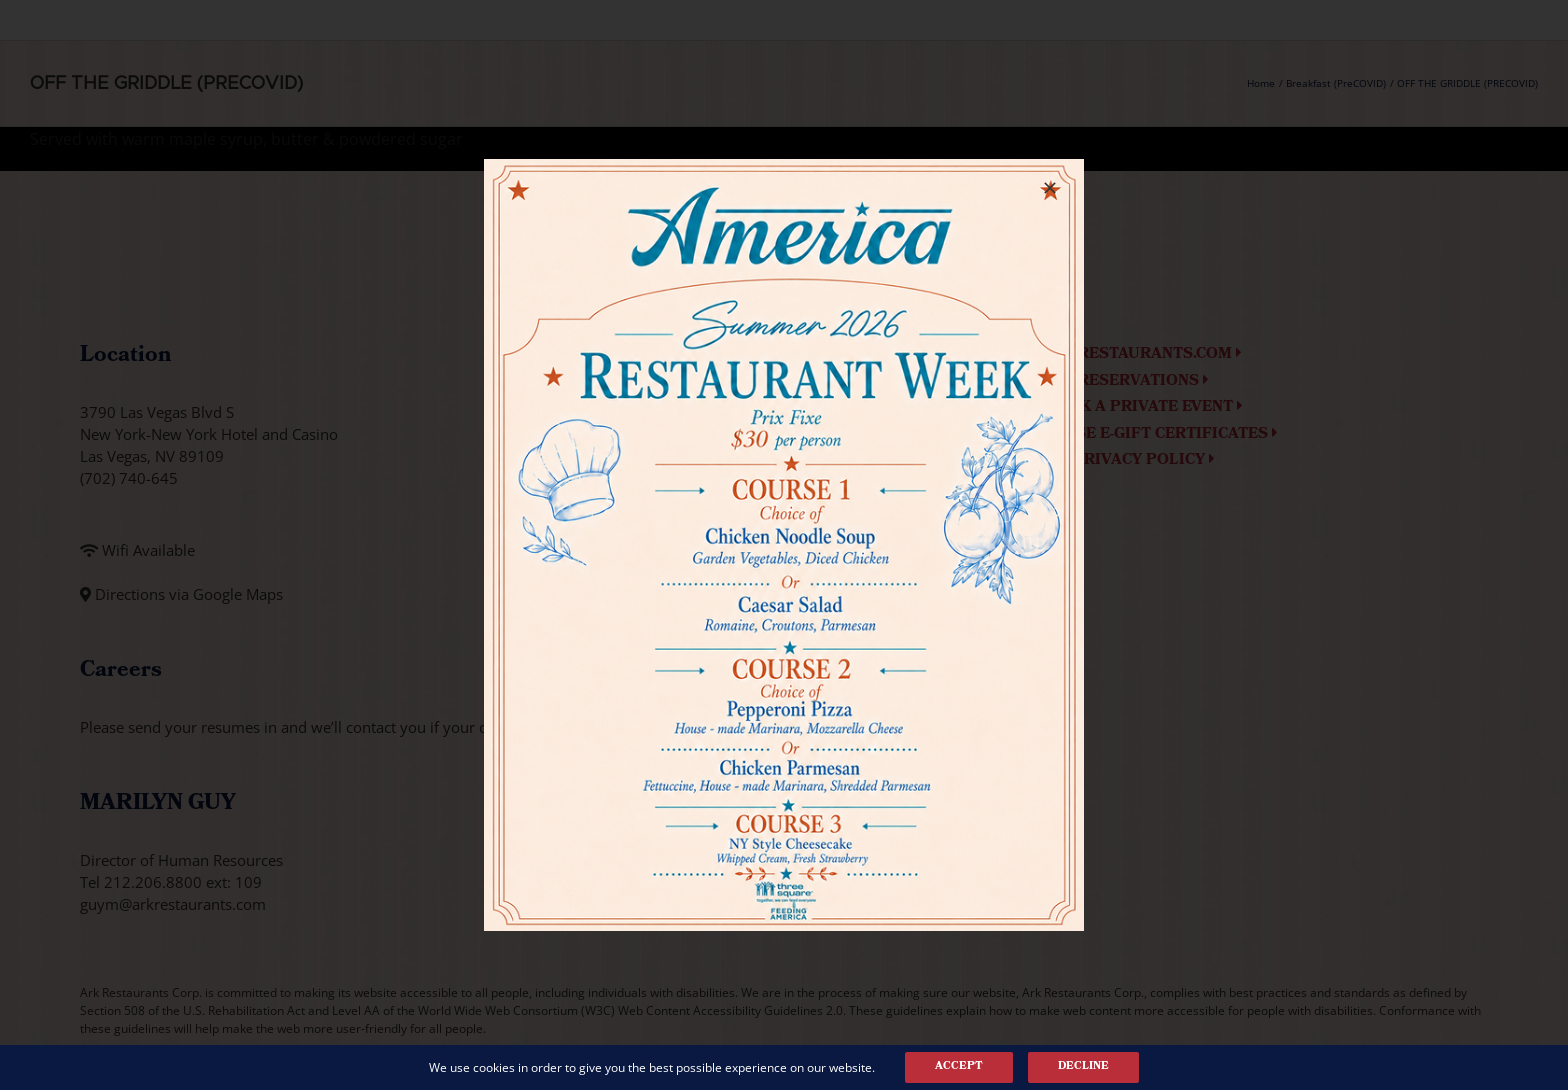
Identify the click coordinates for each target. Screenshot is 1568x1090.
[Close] (1050, 188)
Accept (959, 1067)
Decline (1083, 1067)
